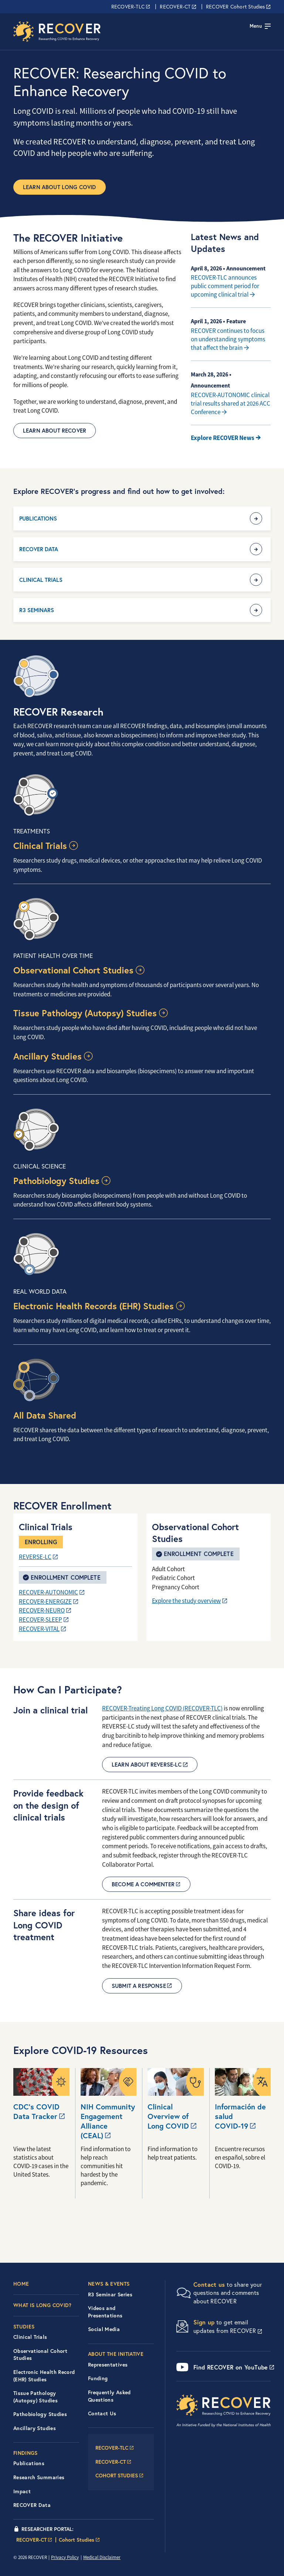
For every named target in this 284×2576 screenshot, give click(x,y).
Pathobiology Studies (56, 1181)
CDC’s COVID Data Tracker (36, 2111)
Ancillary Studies (47, 1056)
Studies (23, 2326)
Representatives (108, 2364)
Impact (22, 2491)
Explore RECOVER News (222, 438)
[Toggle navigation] (260, 26)
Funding (98, 2378)
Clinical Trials (40, 579)
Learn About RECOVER (54, 430)
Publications (38, 518)
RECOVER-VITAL (39, 1629)
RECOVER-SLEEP (40, 1620)
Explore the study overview (186, 1601)
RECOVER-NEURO (42, 1610)
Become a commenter (143, 1884)
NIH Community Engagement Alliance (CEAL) (108, 2121)
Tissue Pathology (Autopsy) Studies (85, 1013)
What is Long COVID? (42, 2305)
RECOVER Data (38, 549)
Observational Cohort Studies (73, 970)
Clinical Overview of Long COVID (168, 2116)
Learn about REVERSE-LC (147, 1764)
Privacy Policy (65, 2557)
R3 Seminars (36, 610)
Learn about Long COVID (59, 187)
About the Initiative (115, 2354)
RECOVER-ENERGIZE (45, 1602)
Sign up (204, 2322)
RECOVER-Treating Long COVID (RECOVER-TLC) (162, 1708)
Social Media (104, 2329)
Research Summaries (38, 2477)
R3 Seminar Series (110, 2294)
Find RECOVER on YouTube (230, 2367)
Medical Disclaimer (102, 2557)
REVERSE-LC (35, 1557)
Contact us (209, 2284)
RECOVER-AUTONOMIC (48, 1592)
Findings (25, 2453)
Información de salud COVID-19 (240, 2116)
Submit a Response (139, 1985)
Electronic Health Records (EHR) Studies (93, 1306)
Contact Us (102, 2413)
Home (21, 2283)
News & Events (109, 2283)
